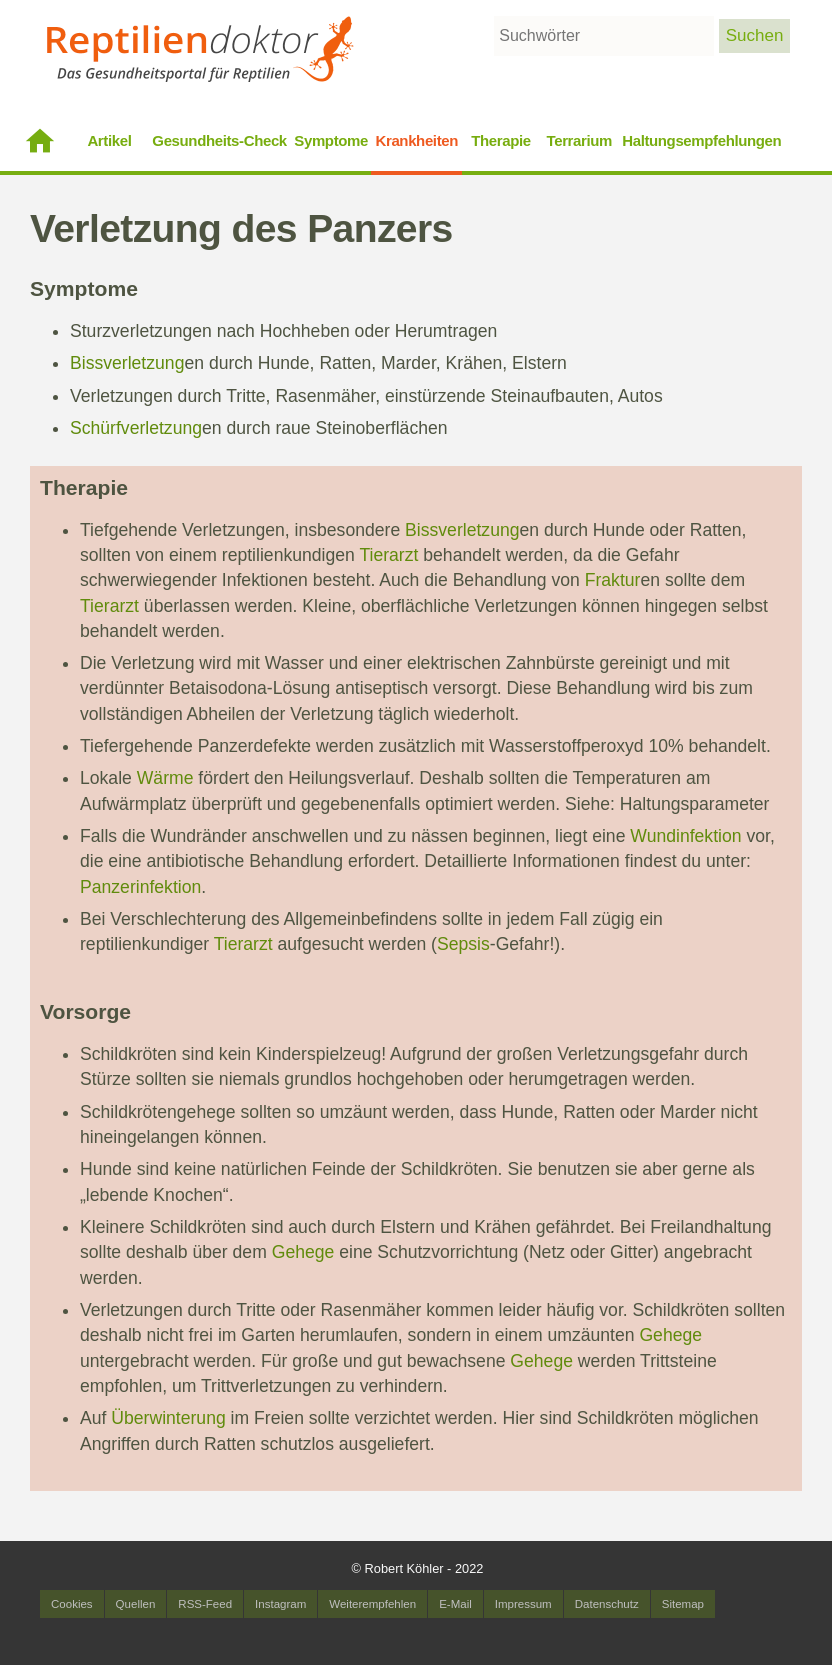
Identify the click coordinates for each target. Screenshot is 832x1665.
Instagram (280, 1604)
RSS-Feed (205, 1604)
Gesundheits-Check (219, 140)
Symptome (331, 140)
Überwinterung (168, 1418)
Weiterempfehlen (372, 1604)
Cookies (72, 1604)
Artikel (109, 140)
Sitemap (683, 1604)
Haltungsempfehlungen (701, 140)
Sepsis (463, 944)
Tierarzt (388, 555)
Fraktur (613, 580)
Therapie (501, 140)
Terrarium (580, 140)
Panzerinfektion (140, 887)
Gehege (303, 1252)
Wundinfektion (685, 836)
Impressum (523, 1604)
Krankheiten (416, 140)
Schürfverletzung (136, 428)
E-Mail (455, 1604)
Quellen (136, 1604)
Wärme (165, 778)
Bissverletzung (127, 363)
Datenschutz (607, 1604)
